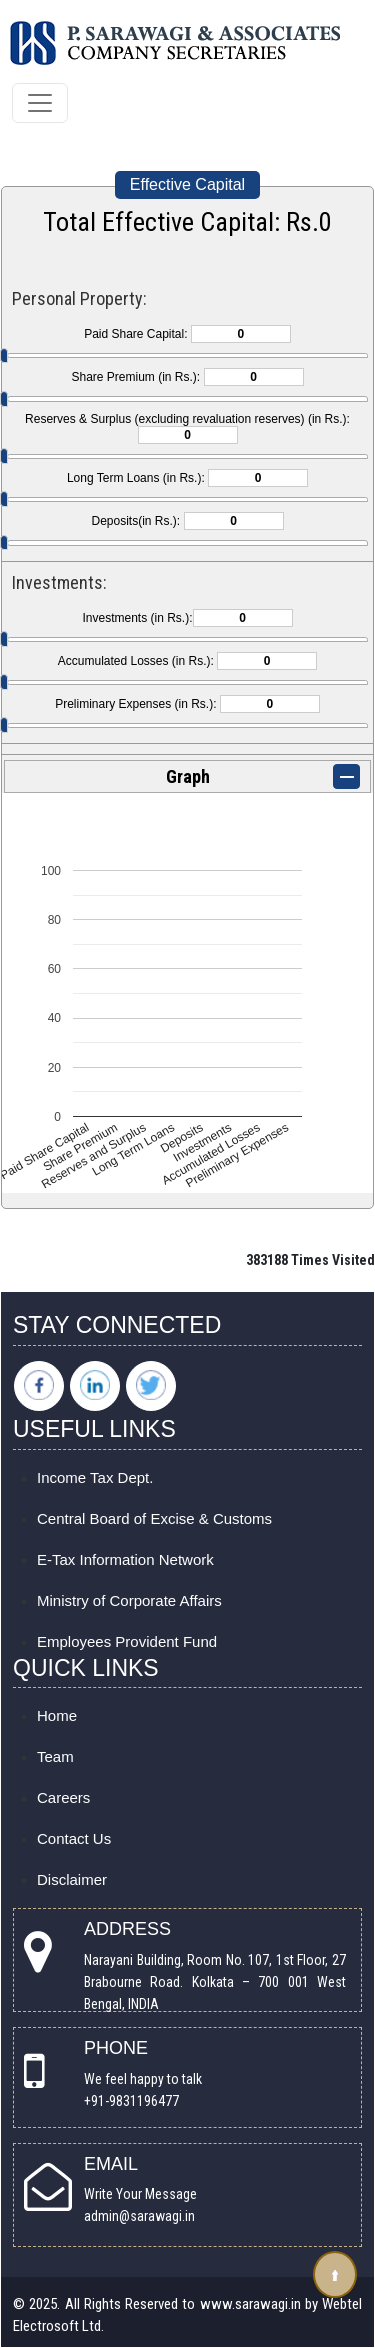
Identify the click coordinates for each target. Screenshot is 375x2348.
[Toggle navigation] (40, 103)
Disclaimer (72, 1879)
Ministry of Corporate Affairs (129, 1600)
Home (57, 1715)
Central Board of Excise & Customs (154, 1518)
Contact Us (74, 1838)
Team (55, 1756)
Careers (63, 1797)
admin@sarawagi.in (139, 2216)
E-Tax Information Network (125, 1559)
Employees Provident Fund (127, 1641)
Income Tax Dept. (95, 1477)
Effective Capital (187, 184)
